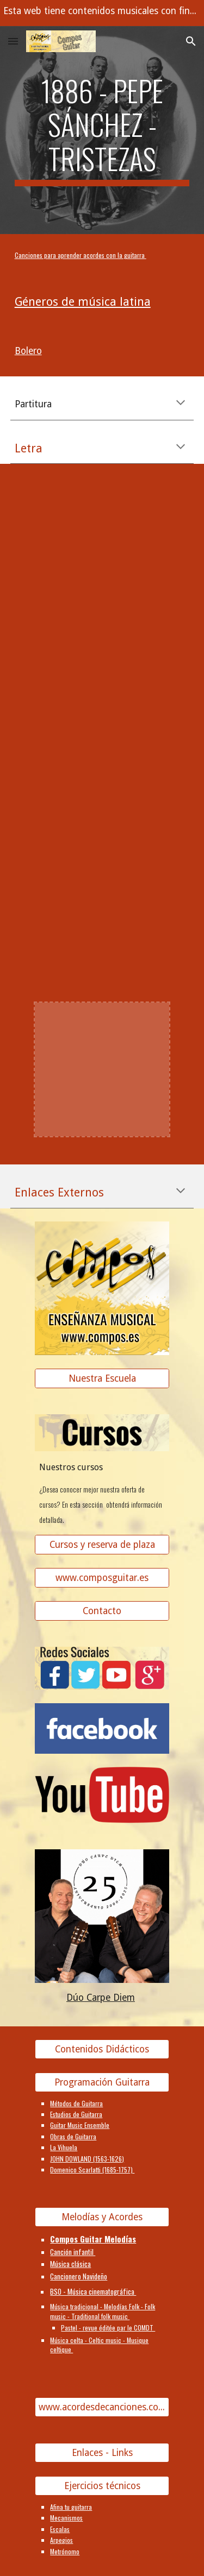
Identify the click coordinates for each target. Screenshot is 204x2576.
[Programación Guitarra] (101, 2082)
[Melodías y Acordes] (101, 2217)
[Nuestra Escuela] (101, 1378)
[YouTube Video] (102, 543)
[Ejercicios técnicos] (101, 2486)
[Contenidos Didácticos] (101, 2049)
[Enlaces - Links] (101, 2453)
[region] (102, 13)
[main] (102, 130)
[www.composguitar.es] (101, 1578)
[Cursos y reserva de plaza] (101, 1544)
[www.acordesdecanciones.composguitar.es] (101, 2407)
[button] (13, 41)
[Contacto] (101, 1610)
